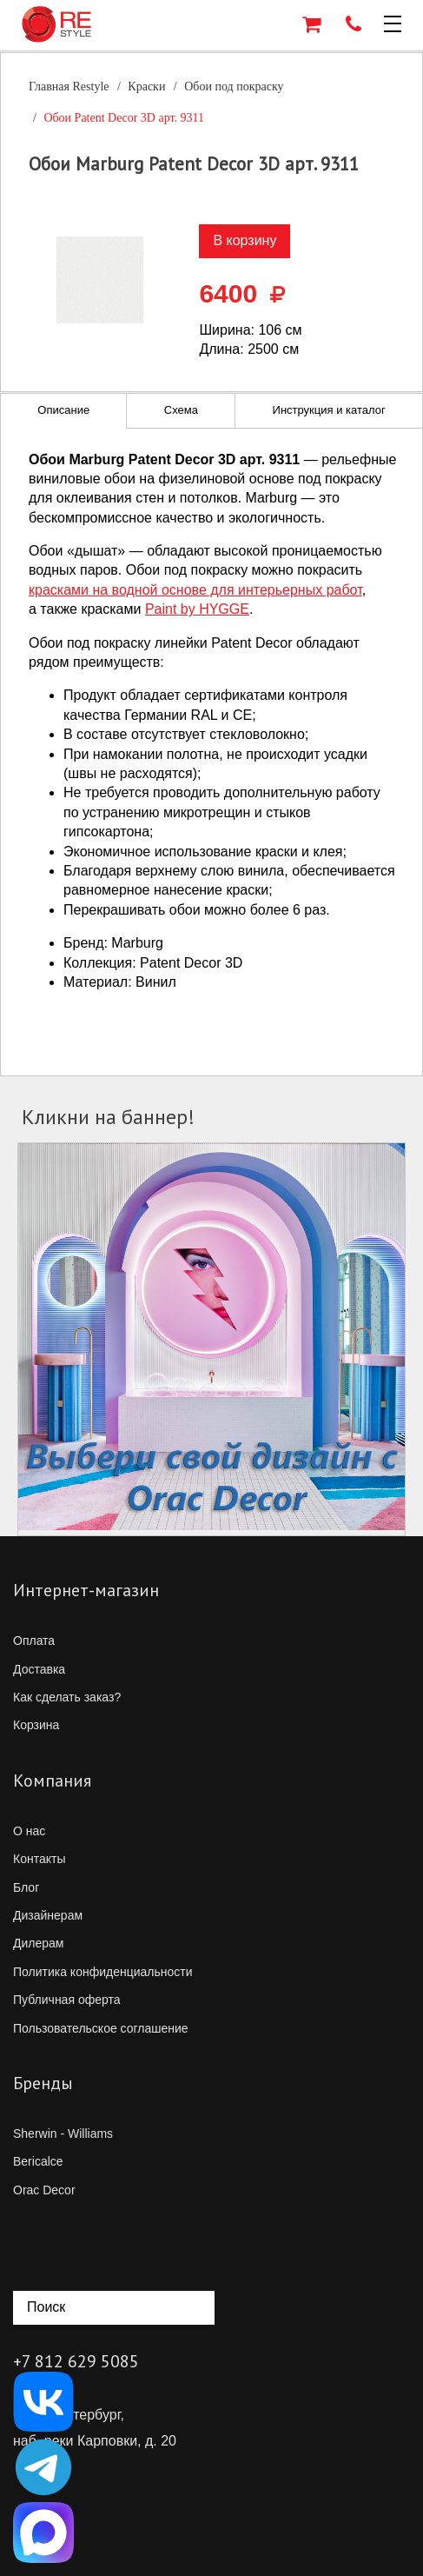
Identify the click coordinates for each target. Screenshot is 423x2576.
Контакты (39, 1859)
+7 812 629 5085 (76, 2361)
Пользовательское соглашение (100, 2028)
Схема (181, 409)
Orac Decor (44, 2190)
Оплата (34, 1640)
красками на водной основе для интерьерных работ (195, 589)
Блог (26, 1887)
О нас (29, 1831)
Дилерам (38, 1943)
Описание (63, 409)
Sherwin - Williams (63, 2133)
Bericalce (38, 2161)
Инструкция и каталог (329, 409)
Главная (69, 86)
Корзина (36, 1725)
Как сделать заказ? (67, 1697)
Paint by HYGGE (197, 609)
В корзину (244, 240)
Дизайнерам (48, 1915)
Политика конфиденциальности (103, 1972)
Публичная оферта (67, 2000)
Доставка (39, 1669)
